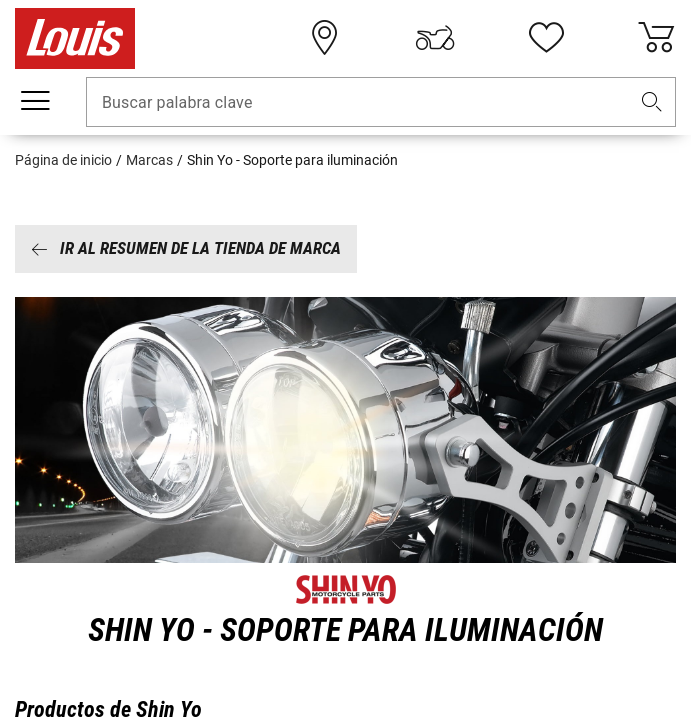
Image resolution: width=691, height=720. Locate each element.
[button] (652, 102)
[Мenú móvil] (35, 101)
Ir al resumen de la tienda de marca (186, 248)
